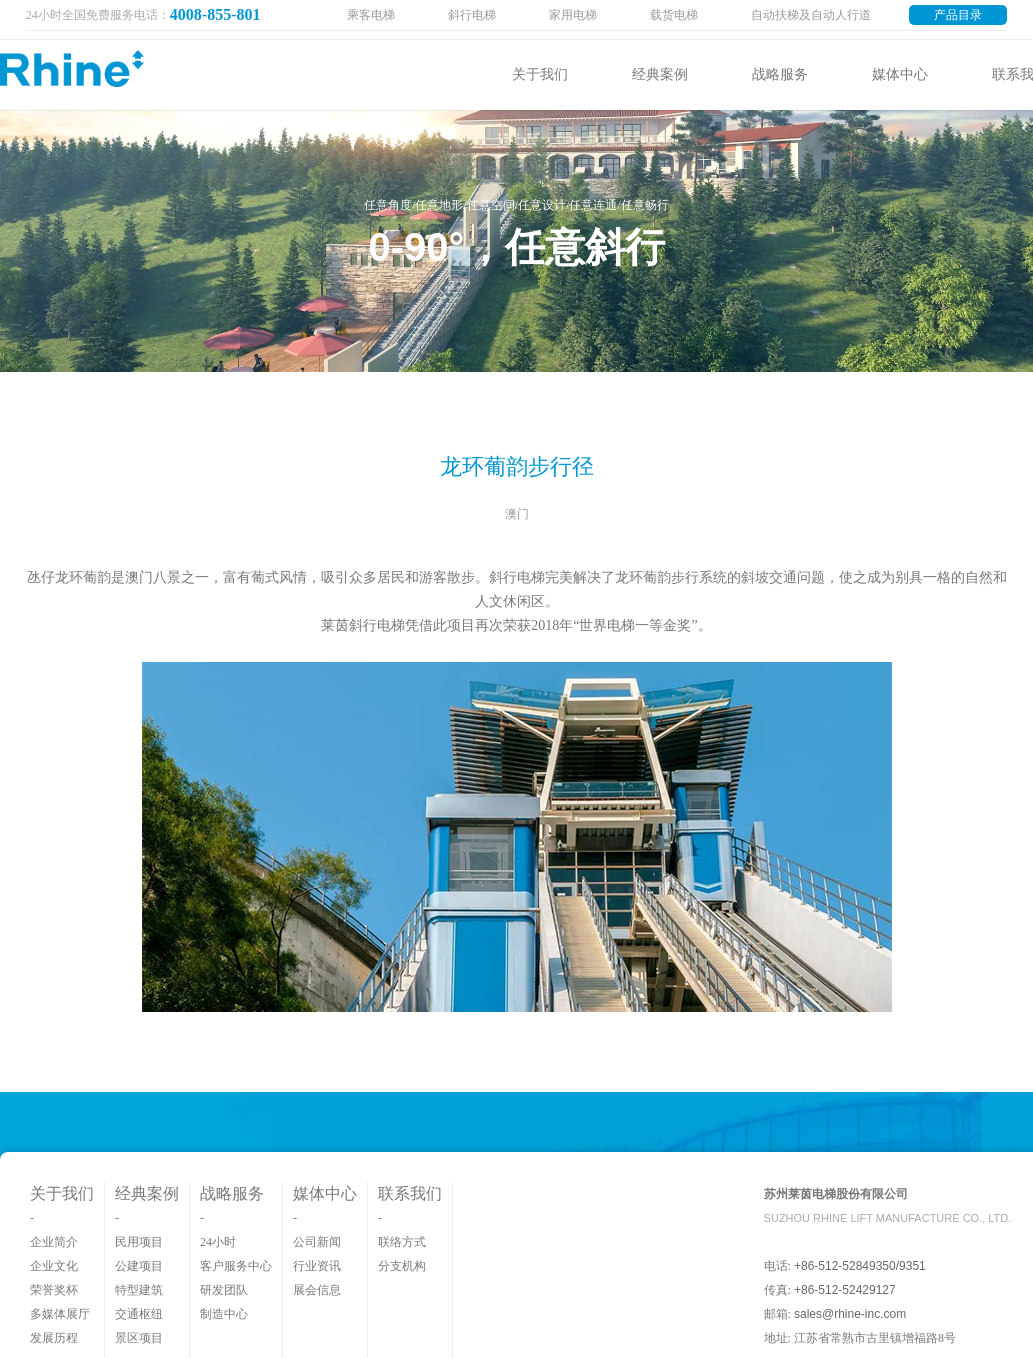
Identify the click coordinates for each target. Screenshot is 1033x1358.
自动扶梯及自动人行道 (811, 15)
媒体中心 (900, 74)
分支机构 (402, 1266)
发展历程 (54, 1338)
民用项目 (139, 1242)
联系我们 (410, 1193)
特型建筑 (139, 1290)
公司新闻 (317, 1242)
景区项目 (139, 1338)
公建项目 (139, 1266)
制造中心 (224, 1314)
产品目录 (958, 15)
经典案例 (660, 74)
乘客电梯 (371, 15)
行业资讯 (317, 1266)
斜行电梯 (472, 15)
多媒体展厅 (60, 1314)
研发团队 (224, 1290)
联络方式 (402, 1242)
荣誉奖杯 (54, 1290)
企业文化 (54, 1266)
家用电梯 (573, 15)
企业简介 (54, 1242)
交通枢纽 (139, 1314)
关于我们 (540, 74)
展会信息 (317, 1290)
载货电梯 (674, 15)
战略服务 (780, 74)
